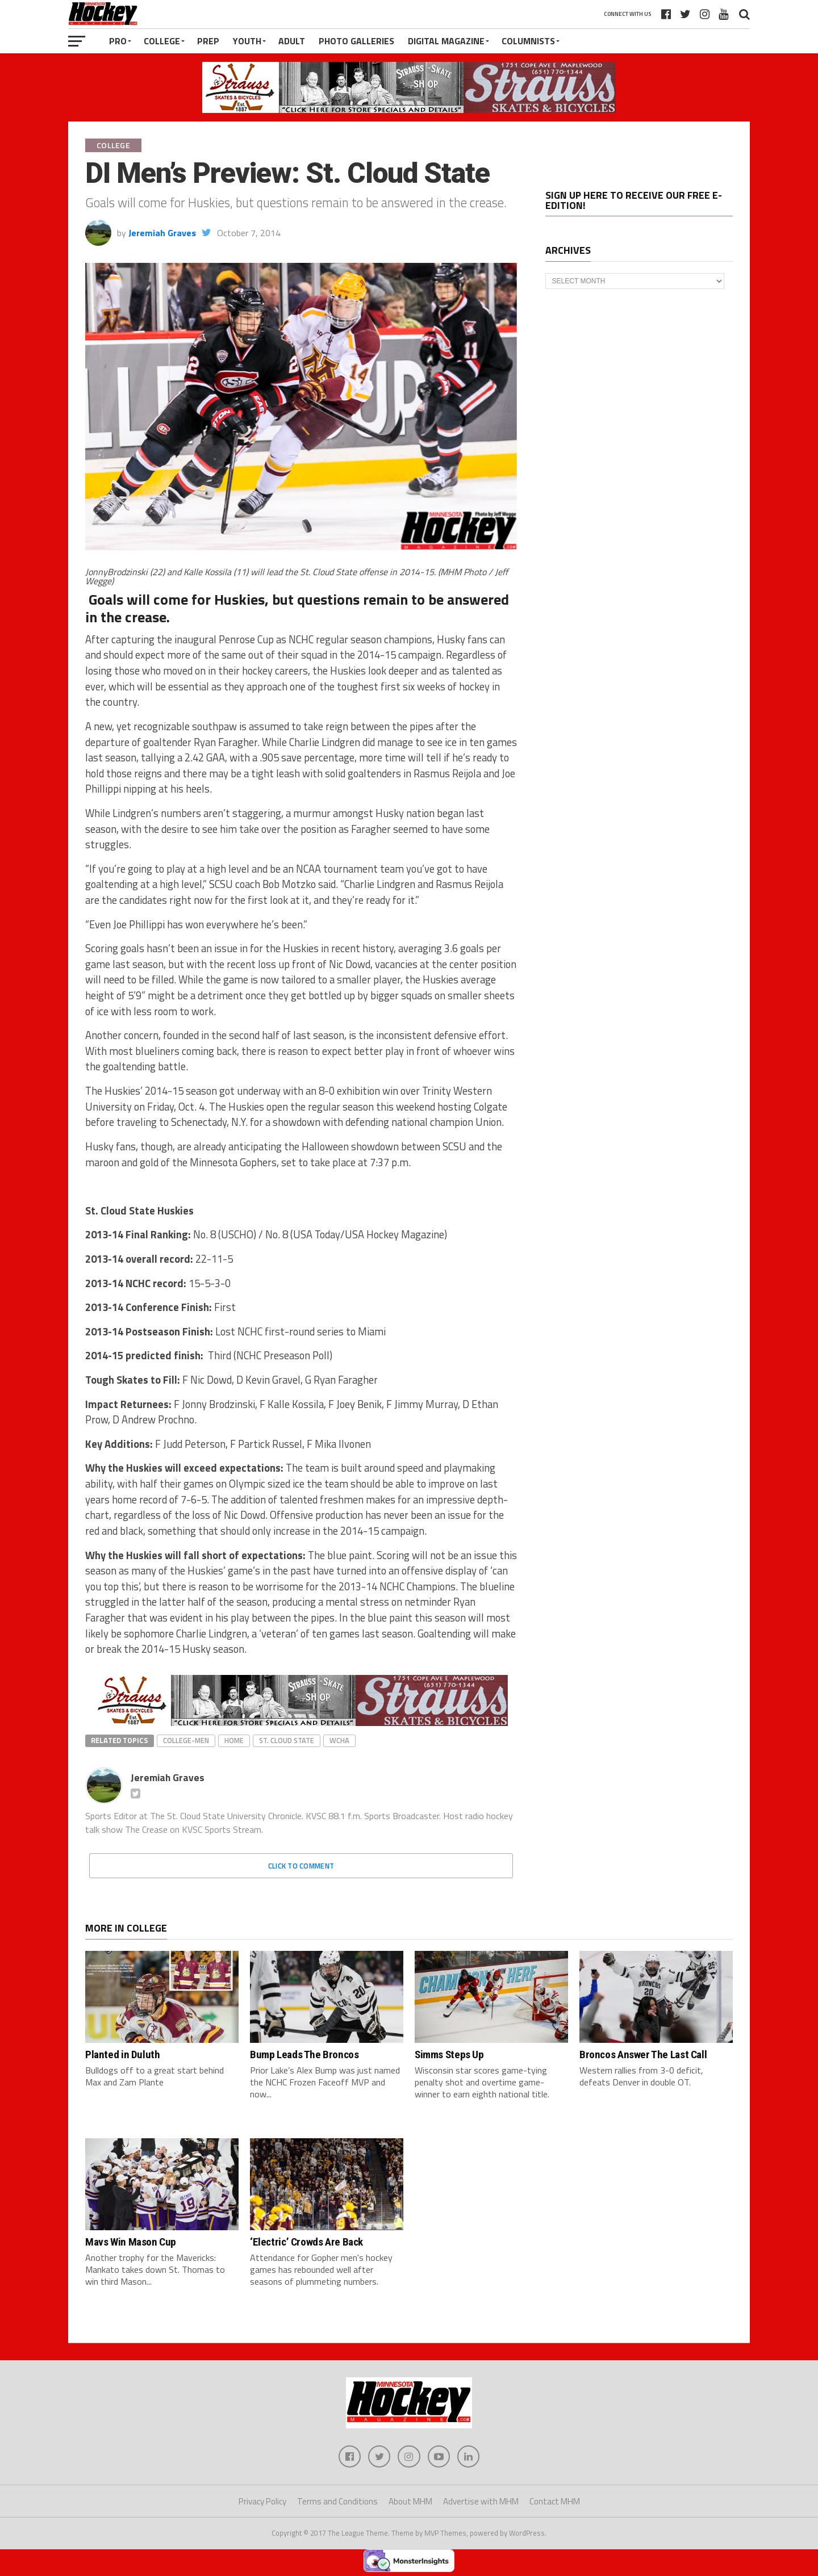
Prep (208, 41)
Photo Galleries (356, 41)
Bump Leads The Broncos (304, 2054)
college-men (186, 1740)
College (162, 41)
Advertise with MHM (481, 2501)
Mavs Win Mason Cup (130, 2241)
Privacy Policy (262, 2501)
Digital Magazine (446, 41)
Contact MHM (554, 2501)
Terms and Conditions (337, 2501)
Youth (247, 41)
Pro (118, 41)
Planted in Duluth (122, 2054)
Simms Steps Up (449, 2054)
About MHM (410, 2501)
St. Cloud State (286, 1740)
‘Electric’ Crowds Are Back (306, 2241)
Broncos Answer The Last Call (643, 2054)
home (234, 1740)
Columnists (528, 41)
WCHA (339, 1740)
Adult (291, 41)
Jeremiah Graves (162, 233)
